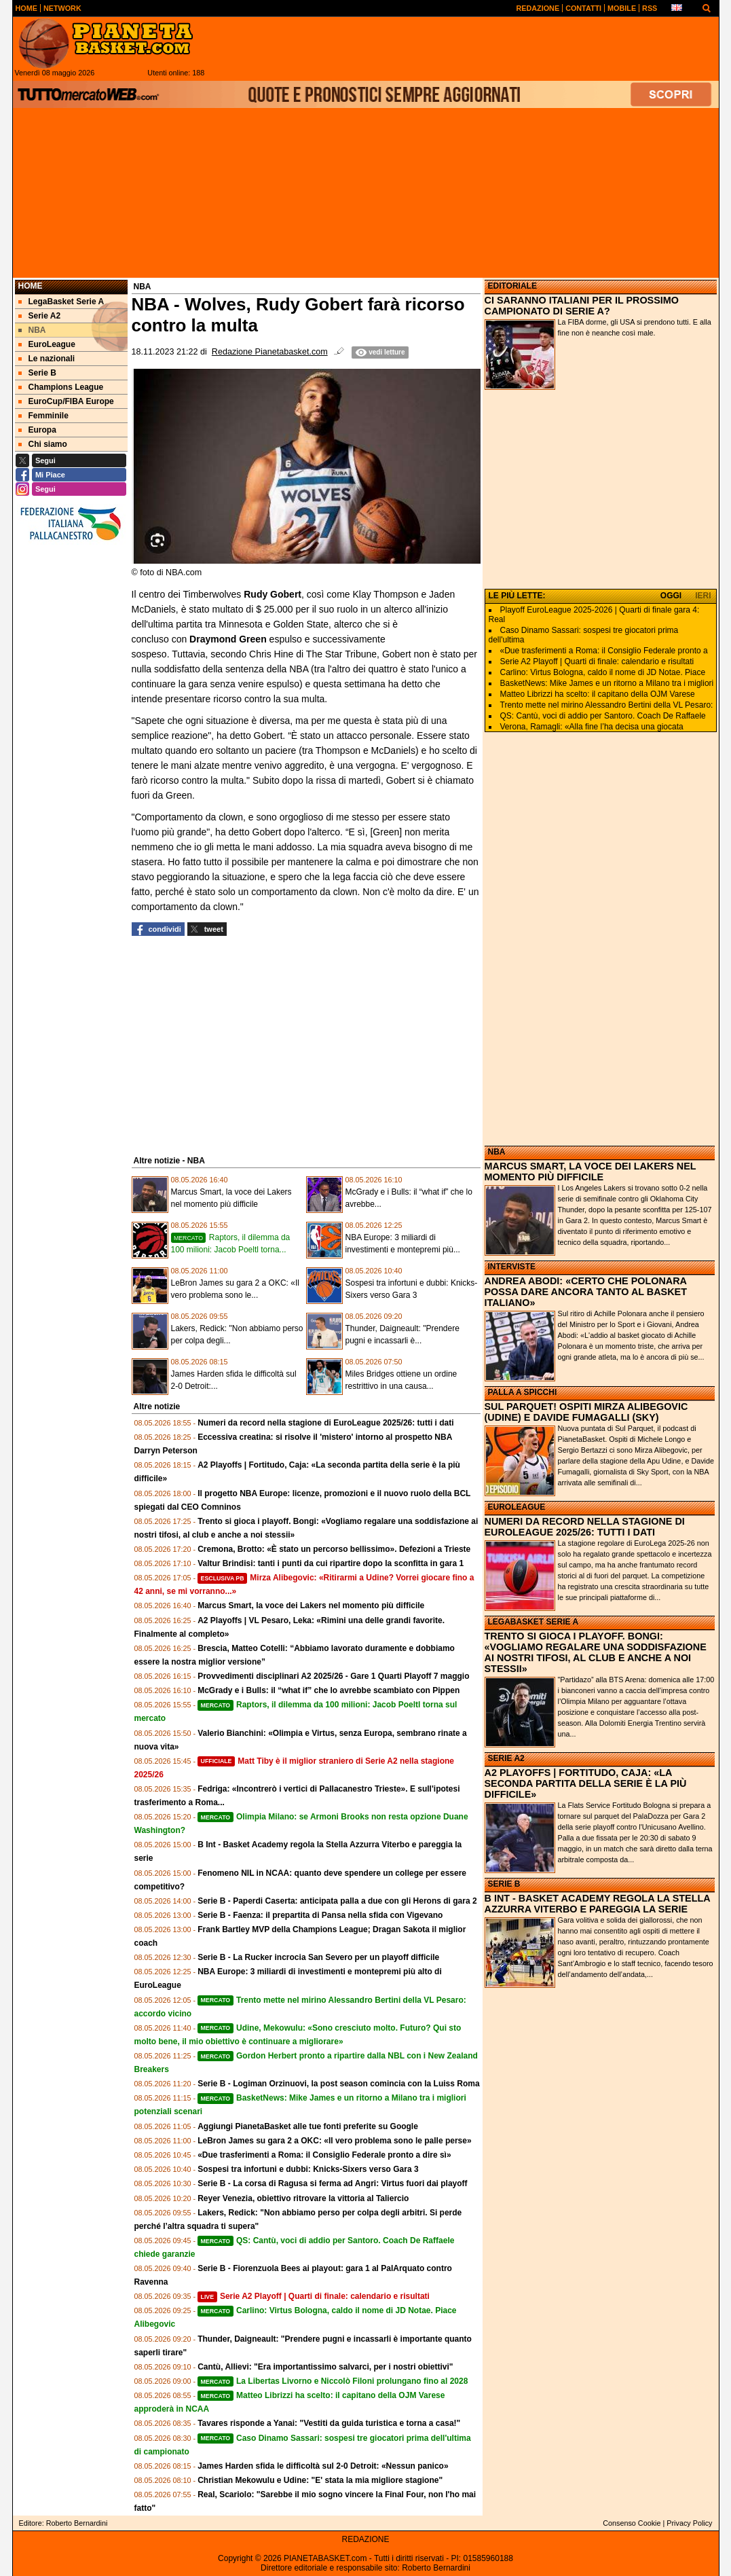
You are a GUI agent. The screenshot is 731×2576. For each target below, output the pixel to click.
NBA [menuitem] (32, 330)
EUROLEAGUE (517, 1507)
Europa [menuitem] (37, 430)
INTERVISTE (512, 1266)
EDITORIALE (512, 286)
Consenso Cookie (631, 2523)
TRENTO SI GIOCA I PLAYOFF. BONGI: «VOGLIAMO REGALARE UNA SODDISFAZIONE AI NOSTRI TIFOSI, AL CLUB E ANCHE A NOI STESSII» (596, 1652)
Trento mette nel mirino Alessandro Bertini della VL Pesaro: (606, 705)
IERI (703, 595)
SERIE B (504, 1884)
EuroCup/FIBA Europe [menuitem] (66, 401)
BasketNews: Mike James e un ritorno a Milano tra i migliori (607, 683)
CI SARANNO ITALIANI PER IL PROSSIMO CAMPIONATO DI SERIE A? (582, 305)
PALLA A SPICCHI (522, 1392)
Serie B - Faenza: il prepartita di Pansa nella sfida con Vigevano (320, 1915)
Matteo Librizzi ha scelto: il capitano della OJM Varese (597, 694)
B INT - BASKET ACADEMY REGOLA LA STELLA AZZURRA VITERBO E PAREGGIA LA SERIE (598, 1904)
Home (30, 286)
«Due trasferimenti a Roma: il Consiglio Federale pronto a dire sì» (324, 2155)
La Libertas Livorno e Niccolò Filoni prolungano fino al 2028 (333, 2381)
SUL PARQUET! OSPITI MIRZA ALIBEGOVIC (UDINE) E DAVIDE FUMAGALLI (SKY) (586, 1412)
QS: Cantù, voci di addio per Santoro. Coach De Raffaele (603, 716)
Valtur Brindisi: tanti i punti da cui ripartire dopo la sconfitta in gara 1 (331, 1563)
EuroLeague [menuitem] (46, 344)
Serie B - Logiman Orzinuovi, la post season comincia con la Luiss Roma (338, 2083)
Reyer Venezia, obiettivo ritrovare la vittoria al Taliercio (303, 2198)
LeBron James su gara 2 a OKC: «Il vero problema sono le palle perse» (334, 2140)
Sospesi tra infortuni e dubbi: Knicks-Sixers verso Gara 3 (308, 2169)
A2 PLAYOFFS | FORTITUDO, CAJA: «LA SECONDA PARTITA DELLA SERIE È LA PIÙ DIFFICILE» (586, 1783)
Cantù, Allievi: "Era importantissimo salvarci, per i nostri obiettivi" (325, 2367)
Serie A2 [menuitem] (39, 316)
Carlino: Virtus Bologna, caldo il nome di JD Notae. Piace (603, 672)
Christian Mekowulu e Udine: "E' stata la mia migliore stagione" (320, 2480)
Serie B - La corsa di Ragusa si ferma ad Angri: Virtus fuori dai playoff (332, 2183)
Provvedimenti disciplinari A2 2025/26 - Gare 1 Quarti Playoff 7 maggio (333, 1676)
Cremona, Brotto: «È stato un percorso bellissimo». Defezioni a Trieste (334, 1549)
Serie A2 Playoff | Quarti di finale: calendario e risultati (314, 2296)
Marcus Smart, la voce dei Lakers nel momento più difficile (311, 1605)
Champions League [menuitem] (61, 387)
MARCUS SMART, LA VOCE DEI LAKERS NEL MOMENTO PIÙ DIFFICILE (590, 1171)
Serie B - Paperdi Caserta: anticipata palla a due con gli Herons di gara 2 (337, 1901)
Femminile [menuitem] (43, 415)
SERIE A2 (506, 1758)
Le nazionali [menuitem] (46, 358)
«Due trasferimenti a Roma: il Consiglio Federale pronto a (604, 650)
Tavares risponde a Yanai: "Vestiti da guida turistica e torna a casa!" (329, 2423)
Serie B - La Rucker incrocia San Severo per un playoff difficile (318, 1957)
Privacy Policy (689, 2523)
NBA (497, 1152)
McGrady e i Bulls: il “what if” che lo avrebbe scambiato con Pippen (329, 1690)
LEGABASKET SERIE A (533, 1622)
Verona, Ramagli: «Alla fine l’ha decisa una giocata (591, 726)
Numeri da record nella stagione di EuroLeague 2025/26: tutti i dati (325, 1423)
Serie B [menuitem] (37, 373)
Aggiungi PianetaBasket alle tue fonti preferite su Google (308, 2126)
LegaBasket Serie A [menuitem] (61, 301)
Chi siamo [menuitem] (42, 444)
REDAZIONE (365, 2539)
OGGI (670, 595)
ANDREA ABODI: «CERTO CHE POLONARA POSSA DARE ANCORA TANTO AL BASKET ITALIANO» (586, 1291)
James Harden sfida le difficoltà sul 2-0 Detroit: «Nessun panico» (323, 2466)
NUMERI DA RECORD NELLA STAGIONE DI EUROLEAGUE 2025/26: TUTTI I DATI (585, 1527)
